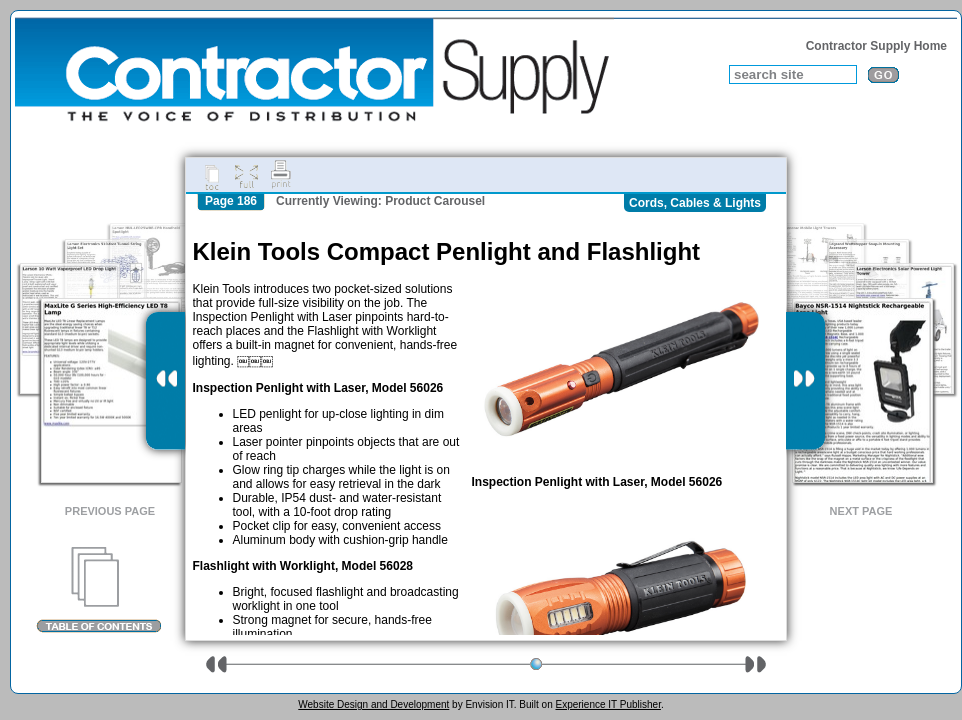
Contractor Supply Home (876, 46)
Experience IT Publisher (607, 704)
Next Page (861, 511)
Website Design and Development (373, 704)
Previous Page (110, 511)
